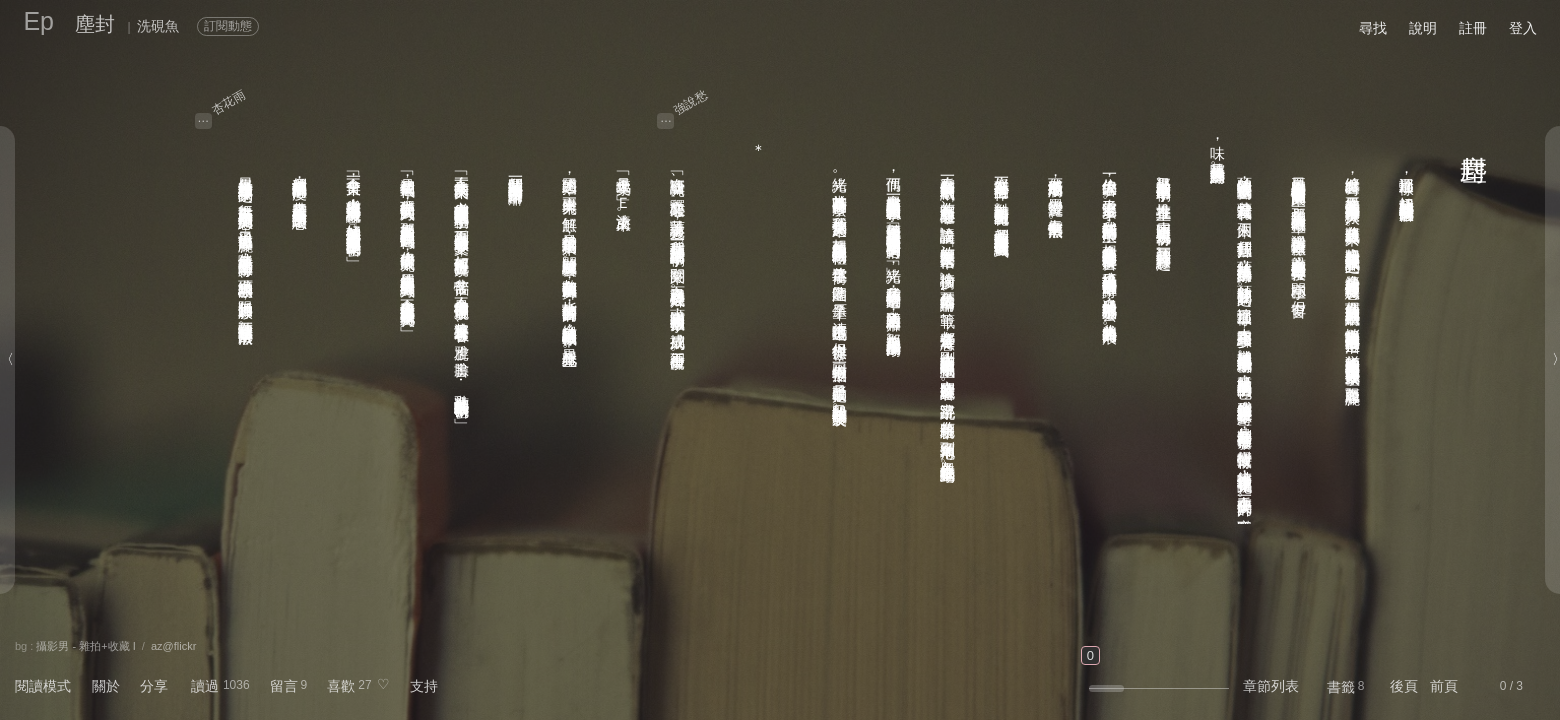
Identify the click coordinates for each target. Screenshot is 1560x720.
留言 (284, 686)
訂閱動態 (228, 26)
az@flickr (173, 646)
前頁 (1444, 686)
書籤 (1341, 687)
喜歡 (341, 686)
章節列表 (1271, 686)
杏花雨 (228, 102)
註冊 (1473, 28)
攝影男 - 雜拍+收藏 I (85, 646)
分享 (154, 686)
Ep (38, 21)
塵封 (95, 24)
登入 (1523, 28)
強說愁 (691, 102)
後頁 (1404, 686)
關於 (106, 686)
